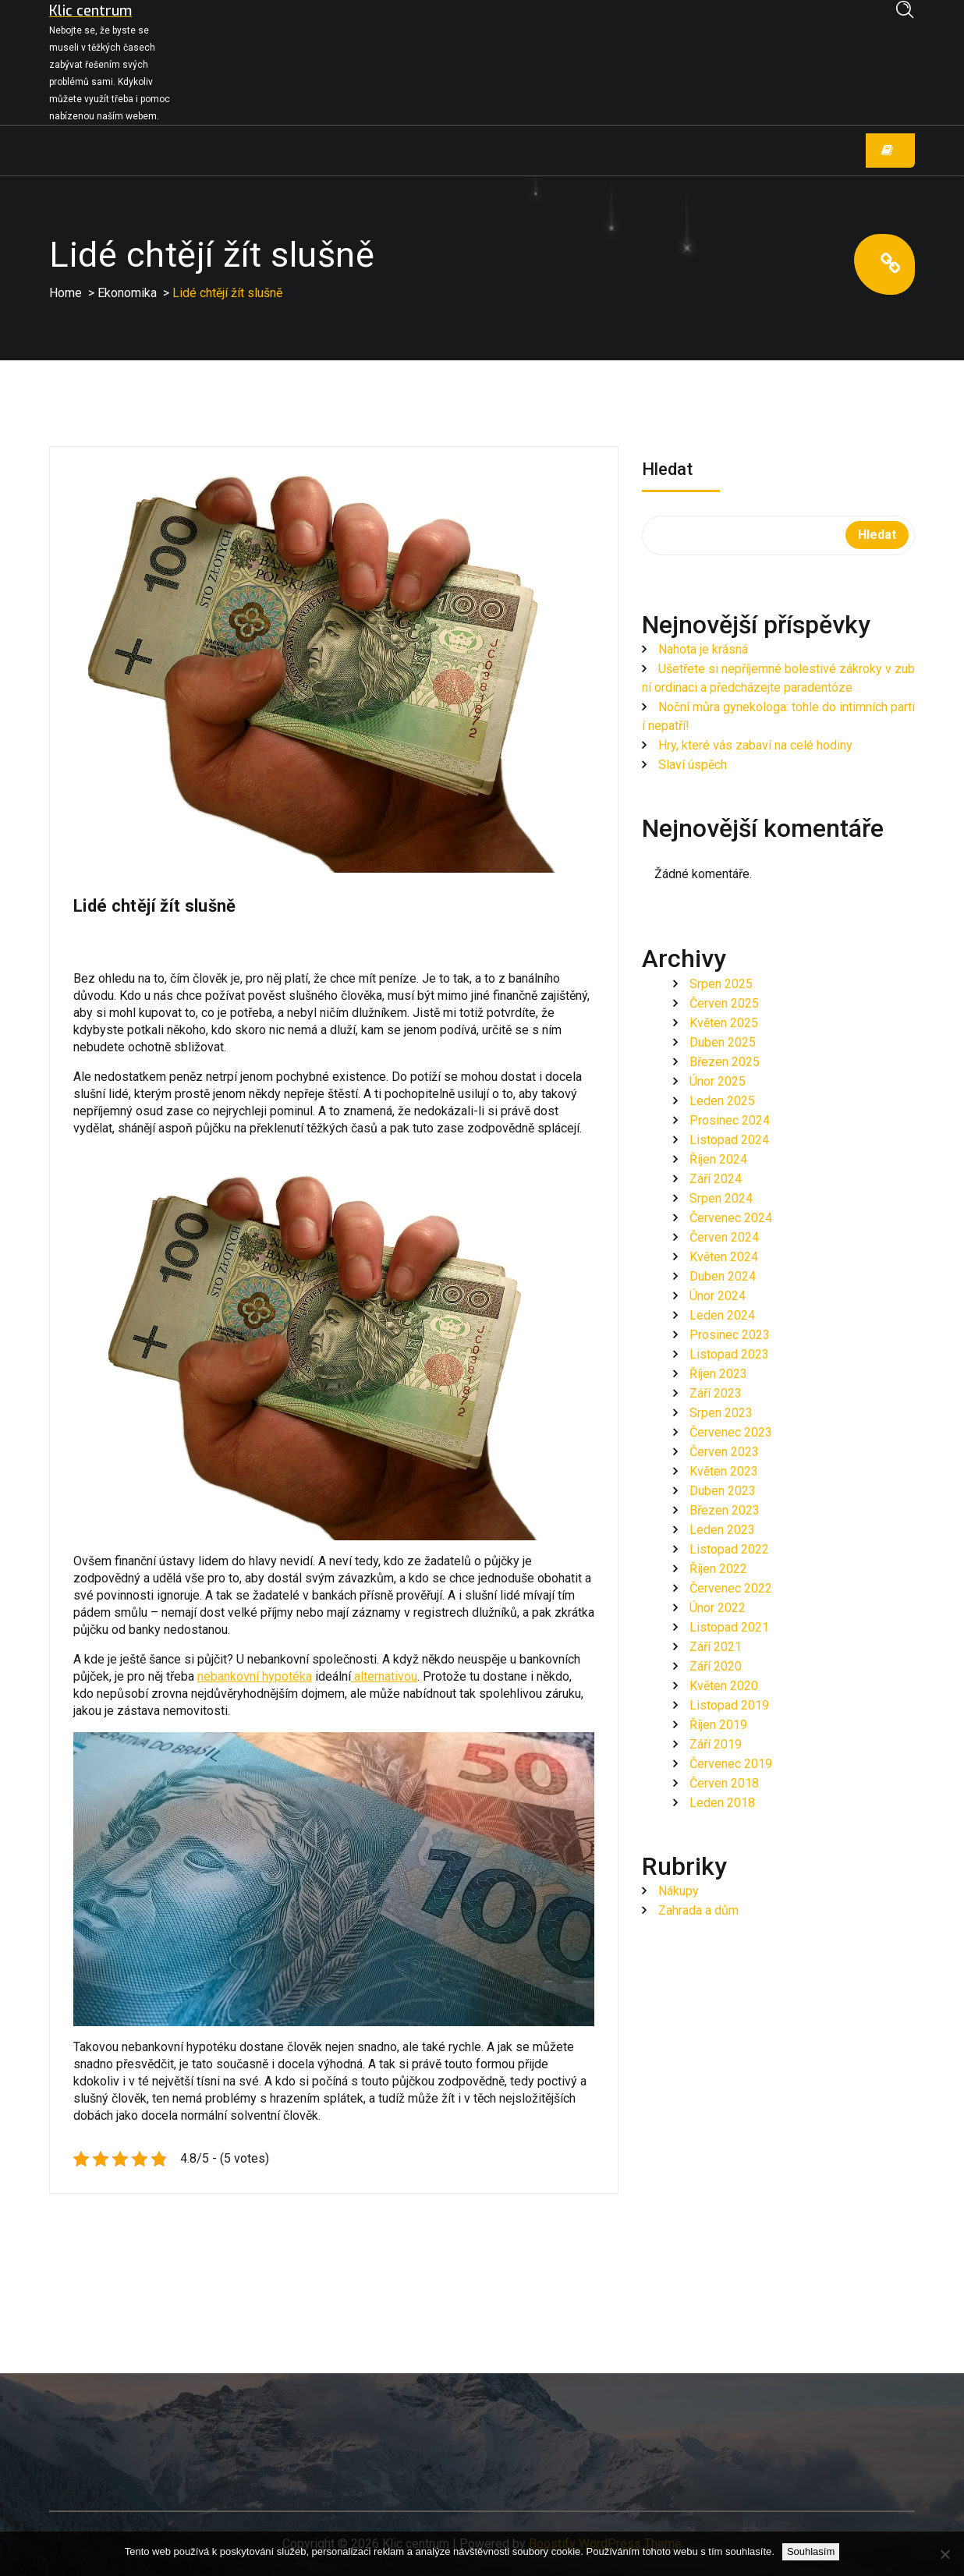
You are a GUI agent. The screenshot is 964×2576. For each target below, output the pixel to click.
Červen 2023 (724, 1451)
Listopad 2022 (729, 1549)
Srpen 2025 (721, 983)
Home (65, 292)
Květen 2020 (723, 1685)
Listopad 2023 (729, 1354)
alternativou (384, 1676)
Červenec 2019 (730, 1763)
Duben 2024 (722, 1276)
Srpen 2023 (721, 1412)
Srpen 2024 (721, 1198)
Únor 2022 (717, 1607)
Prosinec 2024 (729, 1120)
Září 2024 (715, 1178)
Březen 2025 (724, 1061)
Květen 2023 (723, 1471)
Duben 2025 (722, 1042)
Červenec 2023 (730, 1432)
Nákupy (678, 1890)
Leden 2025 (722, 1100)
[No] (944, 2554)
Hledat (667, 470)
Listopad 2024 (729, 1139)
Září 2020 (715, 1666)
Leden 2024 (722, 1315)
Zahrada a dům (698, 1910)
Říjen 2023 (718, 1373)
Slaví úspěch (692, 764)
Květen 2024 (723, 1256)
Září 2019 (715, 1744)
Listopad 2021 (729, 1627)
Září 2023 (715, 1393)
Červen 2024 (724, 1237)
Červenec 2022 (730, 1588)
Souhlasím (811, 2551)
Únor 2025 (717, 1081)
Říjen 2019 (718, 1724)
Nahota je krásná (703, 649)
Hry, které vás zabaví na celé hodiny (755, 745)
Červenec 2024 (730, 1217)
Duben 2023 (722, 1490)
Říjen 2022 (718, 1568)
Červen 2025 (724, 1003)
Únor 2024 (717, 1295)
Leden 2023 (722, 1529)
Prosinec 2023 (729, 1334)
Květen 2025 (723, 1022)
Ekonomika (127, 292)
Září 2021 (715, 1646)
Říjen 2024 (718, 1159)
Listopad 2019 (729, 1705)
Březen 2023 (724, 1510)
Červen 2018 (724, 1783)
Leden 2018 (722, 1802)
